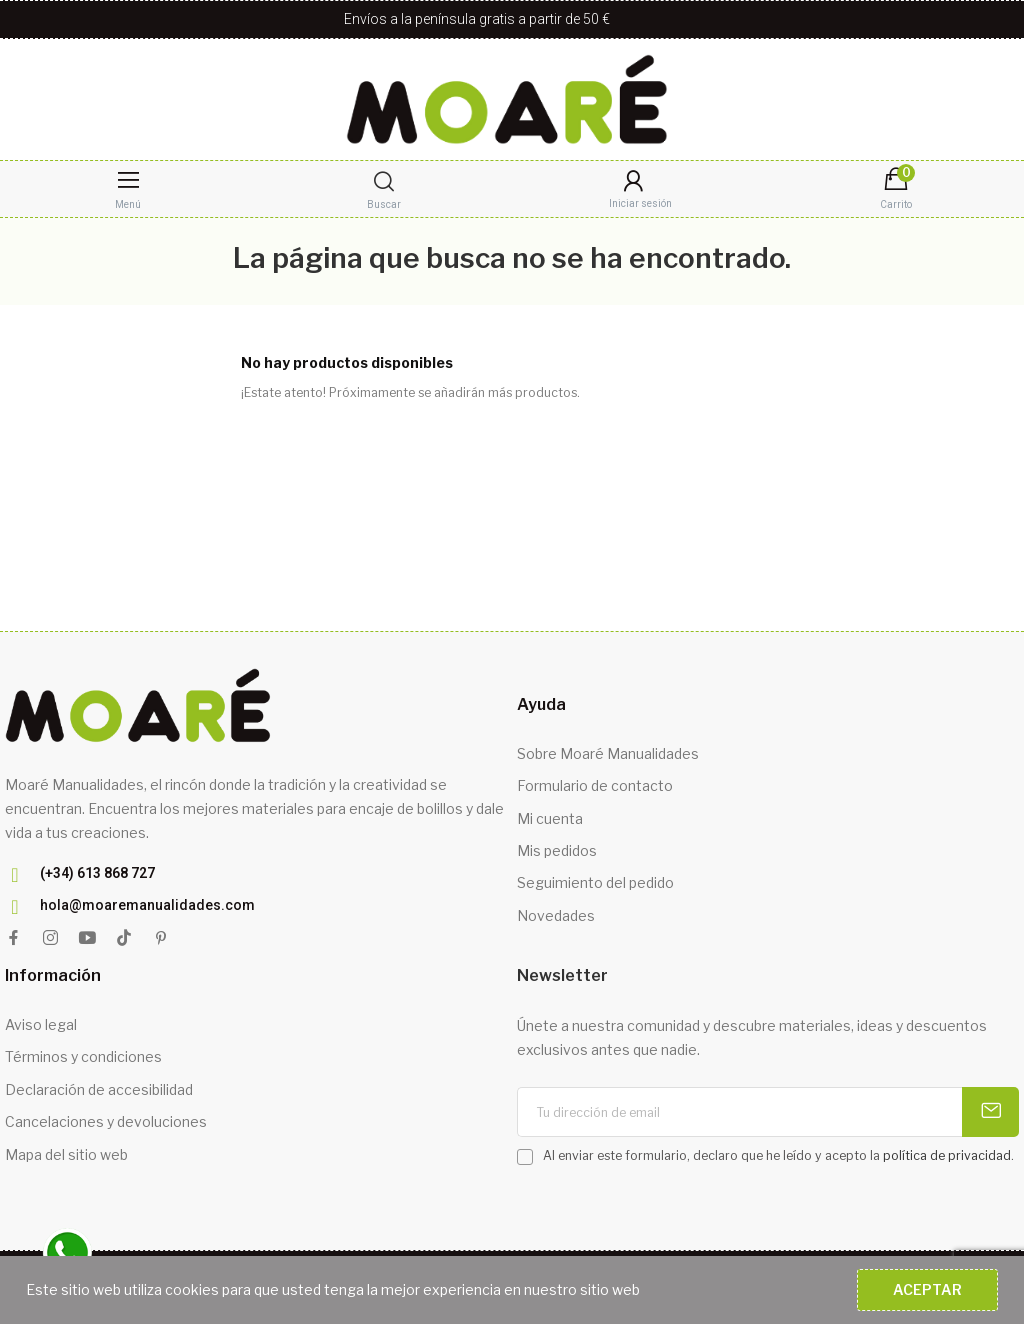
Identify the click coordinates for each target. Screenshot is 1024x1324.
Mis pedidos (557, 850)
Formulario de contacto (595, 785)
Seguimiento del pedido (595, 882)
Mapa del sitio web (66, 1154)
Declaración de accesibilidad (99, 1089)
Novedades (556, 915)
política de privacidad (947, 1155)
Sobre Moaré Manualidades (608, 753)
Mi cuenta (550, 818)
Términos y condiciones (83, 1056)
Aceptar (927, 1289)
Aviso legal (41, 1024)
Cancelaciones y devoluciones (106, 1121)
